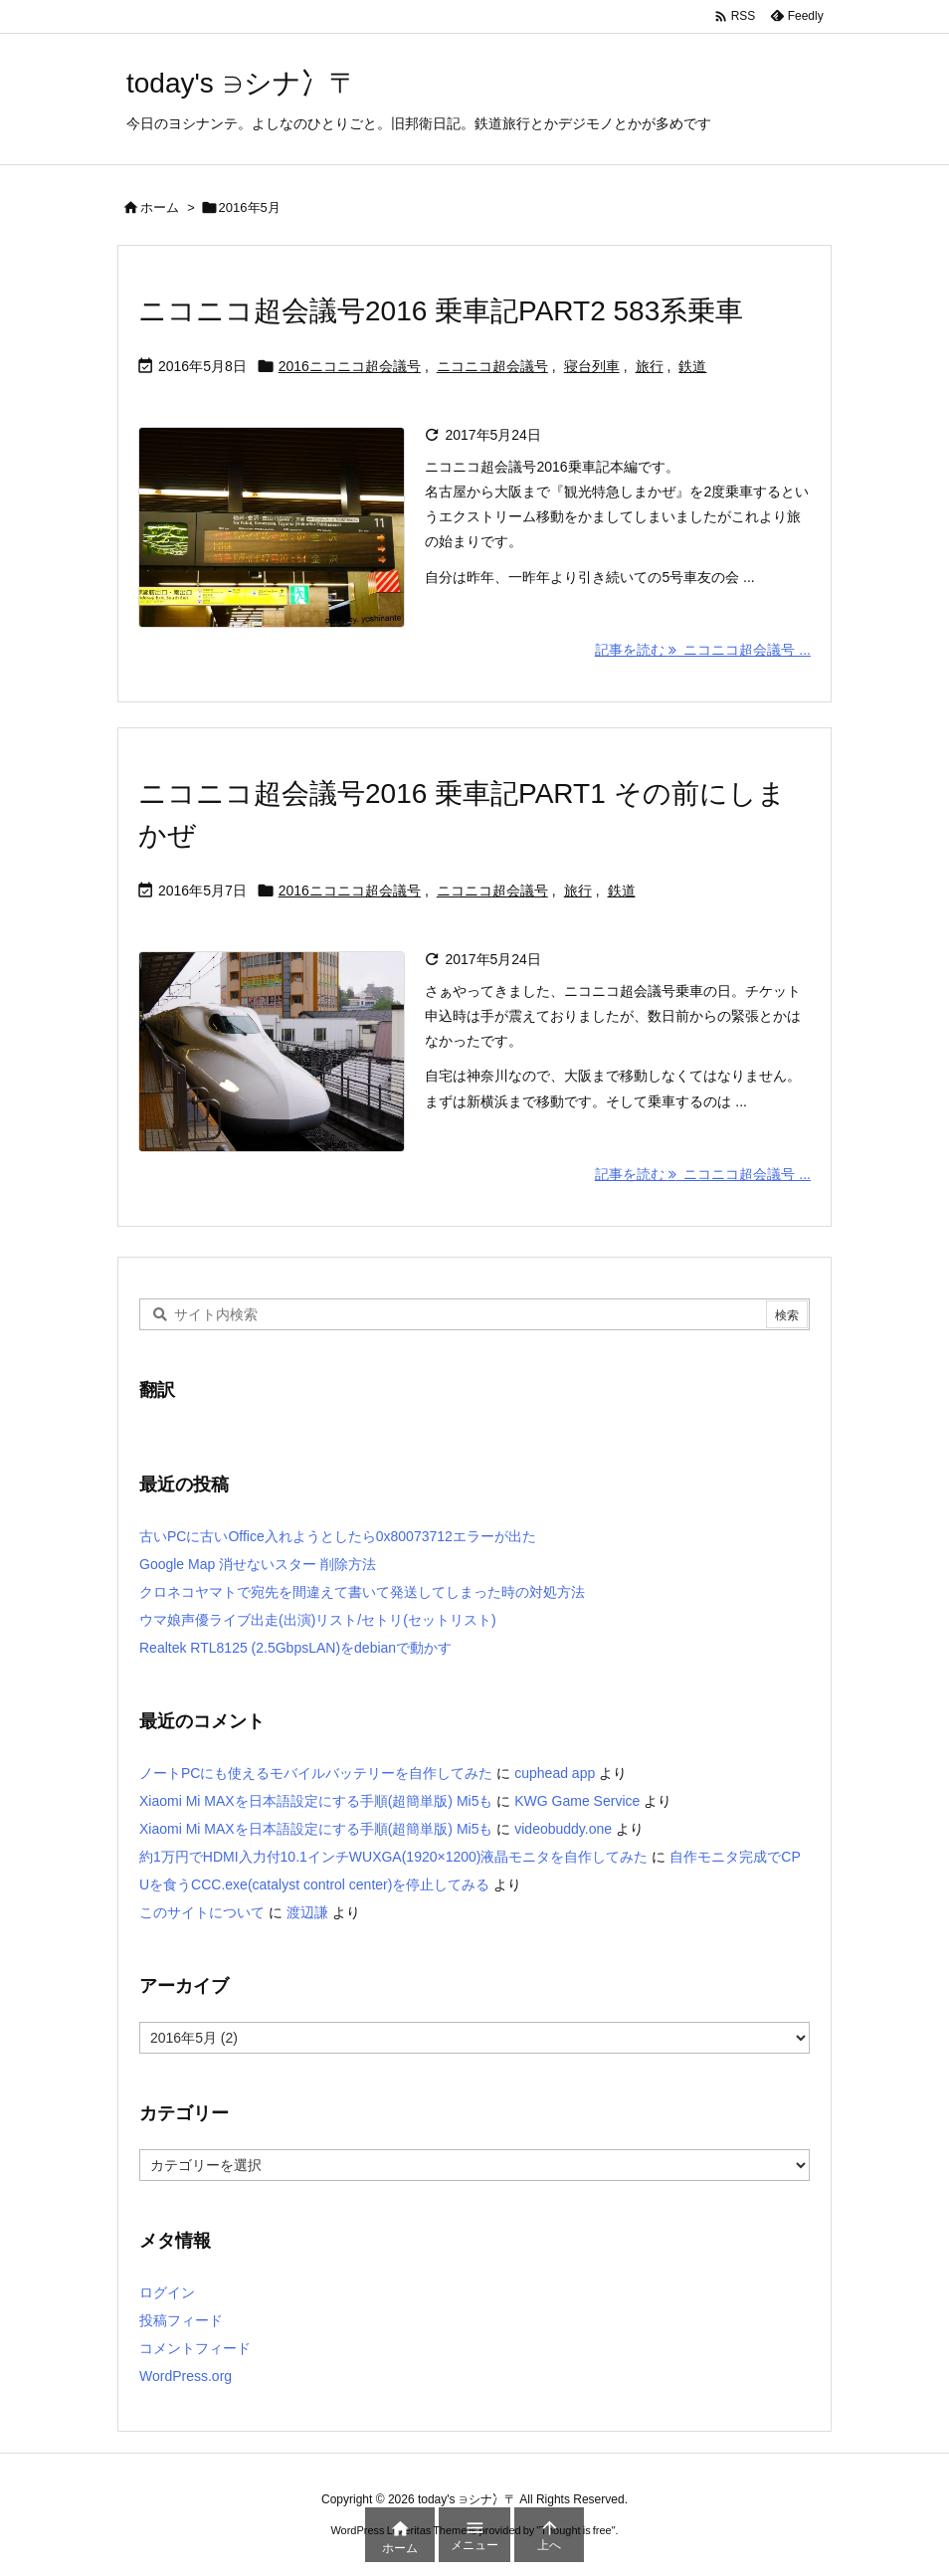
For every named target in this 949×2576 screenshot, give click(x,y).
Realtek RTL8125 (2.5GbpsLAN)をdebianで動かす (295, 1648)
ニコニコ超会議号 (492, 366)
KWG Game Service (577, 1801)
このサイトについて (202, 1912)
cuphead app (554, 1773)
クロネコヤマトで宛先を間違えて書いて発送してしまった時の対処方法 (362, 1592)
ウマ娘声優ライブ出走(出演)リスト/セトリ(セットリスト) (317, 1620)
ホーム (159, 207)
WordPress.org (185, 2376)
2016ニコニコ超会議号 (350, 366)
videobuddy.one (563, 1829)
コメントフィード (195, 2348)
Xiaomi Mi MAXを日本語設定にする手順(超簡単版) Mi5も (315, 1801)
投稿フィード (181, 2320)
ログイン (167, 2292)
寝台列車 (592, 366)
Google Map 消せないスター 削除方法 (257, 1564)
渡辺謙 (307, 1912)
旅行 (650, 366)
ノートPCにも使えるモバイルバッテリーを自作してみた (315, 1773)
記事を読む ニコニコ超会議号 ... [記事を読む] (703, 650)
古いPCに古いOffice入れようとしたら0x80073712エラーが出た (337, 1536)
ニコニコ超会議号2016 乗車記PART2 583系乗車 (440, 311)
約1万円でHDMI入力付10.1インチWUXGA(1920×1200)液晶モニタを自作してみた (394, 1857)
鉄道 (692, 366)
